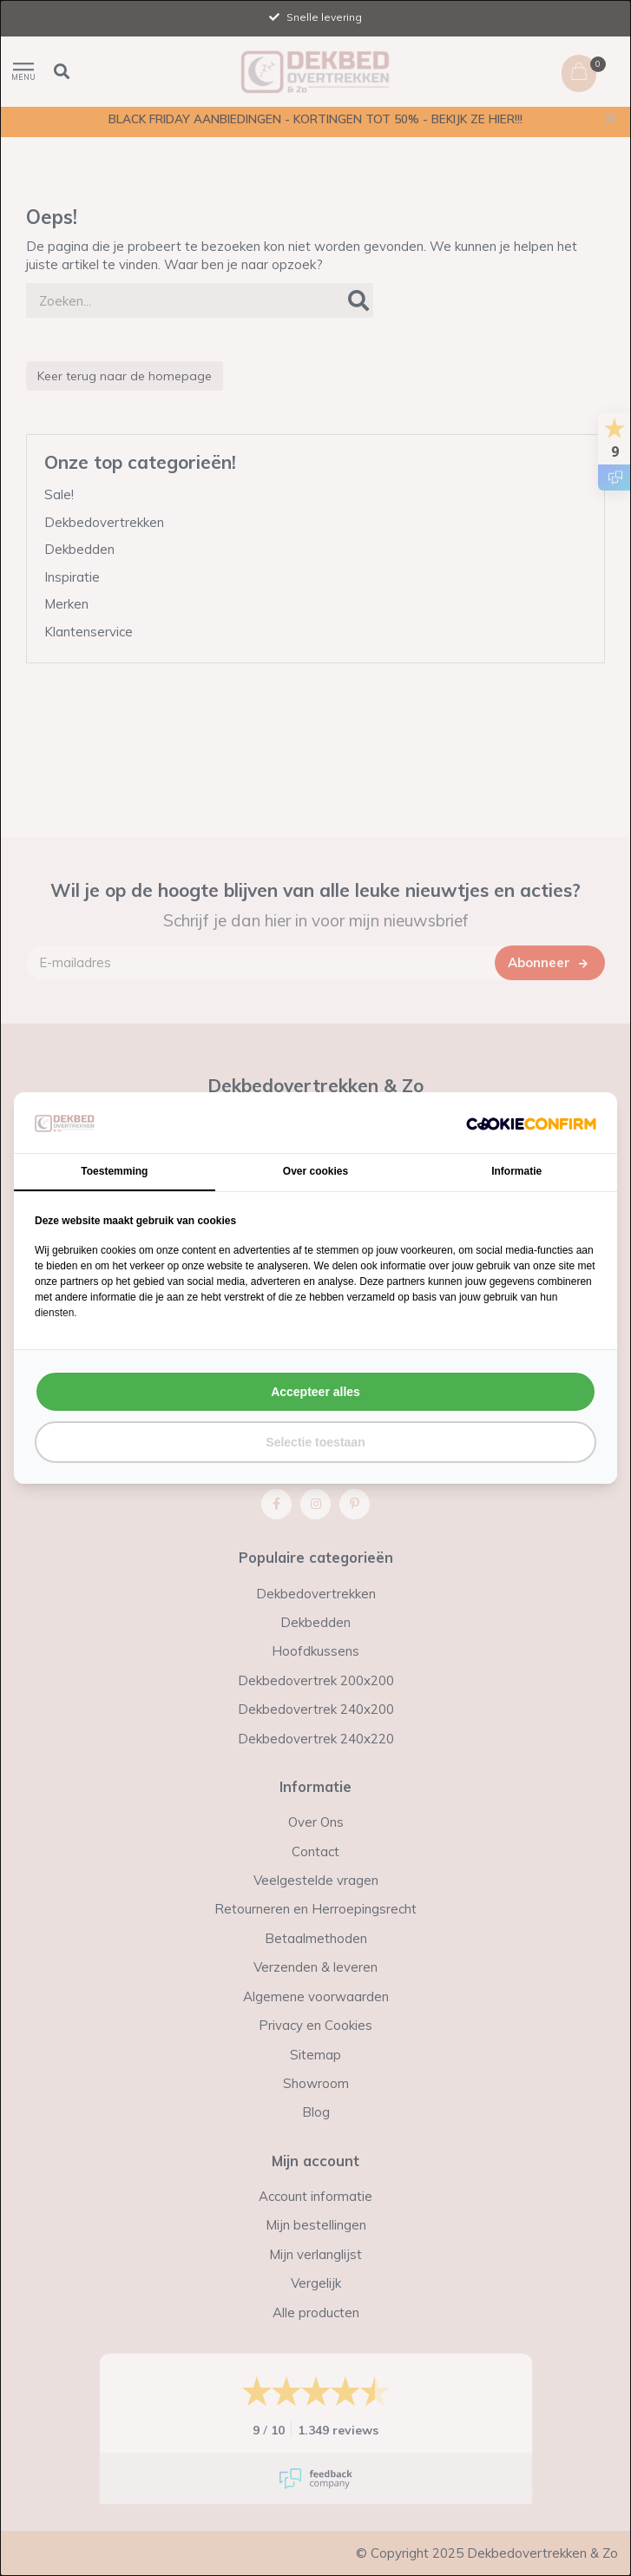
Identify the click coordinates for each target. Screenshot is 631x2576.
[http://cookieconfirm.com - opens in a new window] (531, 1123)
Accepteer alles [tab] (315, 1392)
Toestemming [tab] (114, 1171)
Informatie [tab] (516, 1171)
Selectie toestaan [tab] (315, 1442)
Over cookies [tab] (315, 1171)
